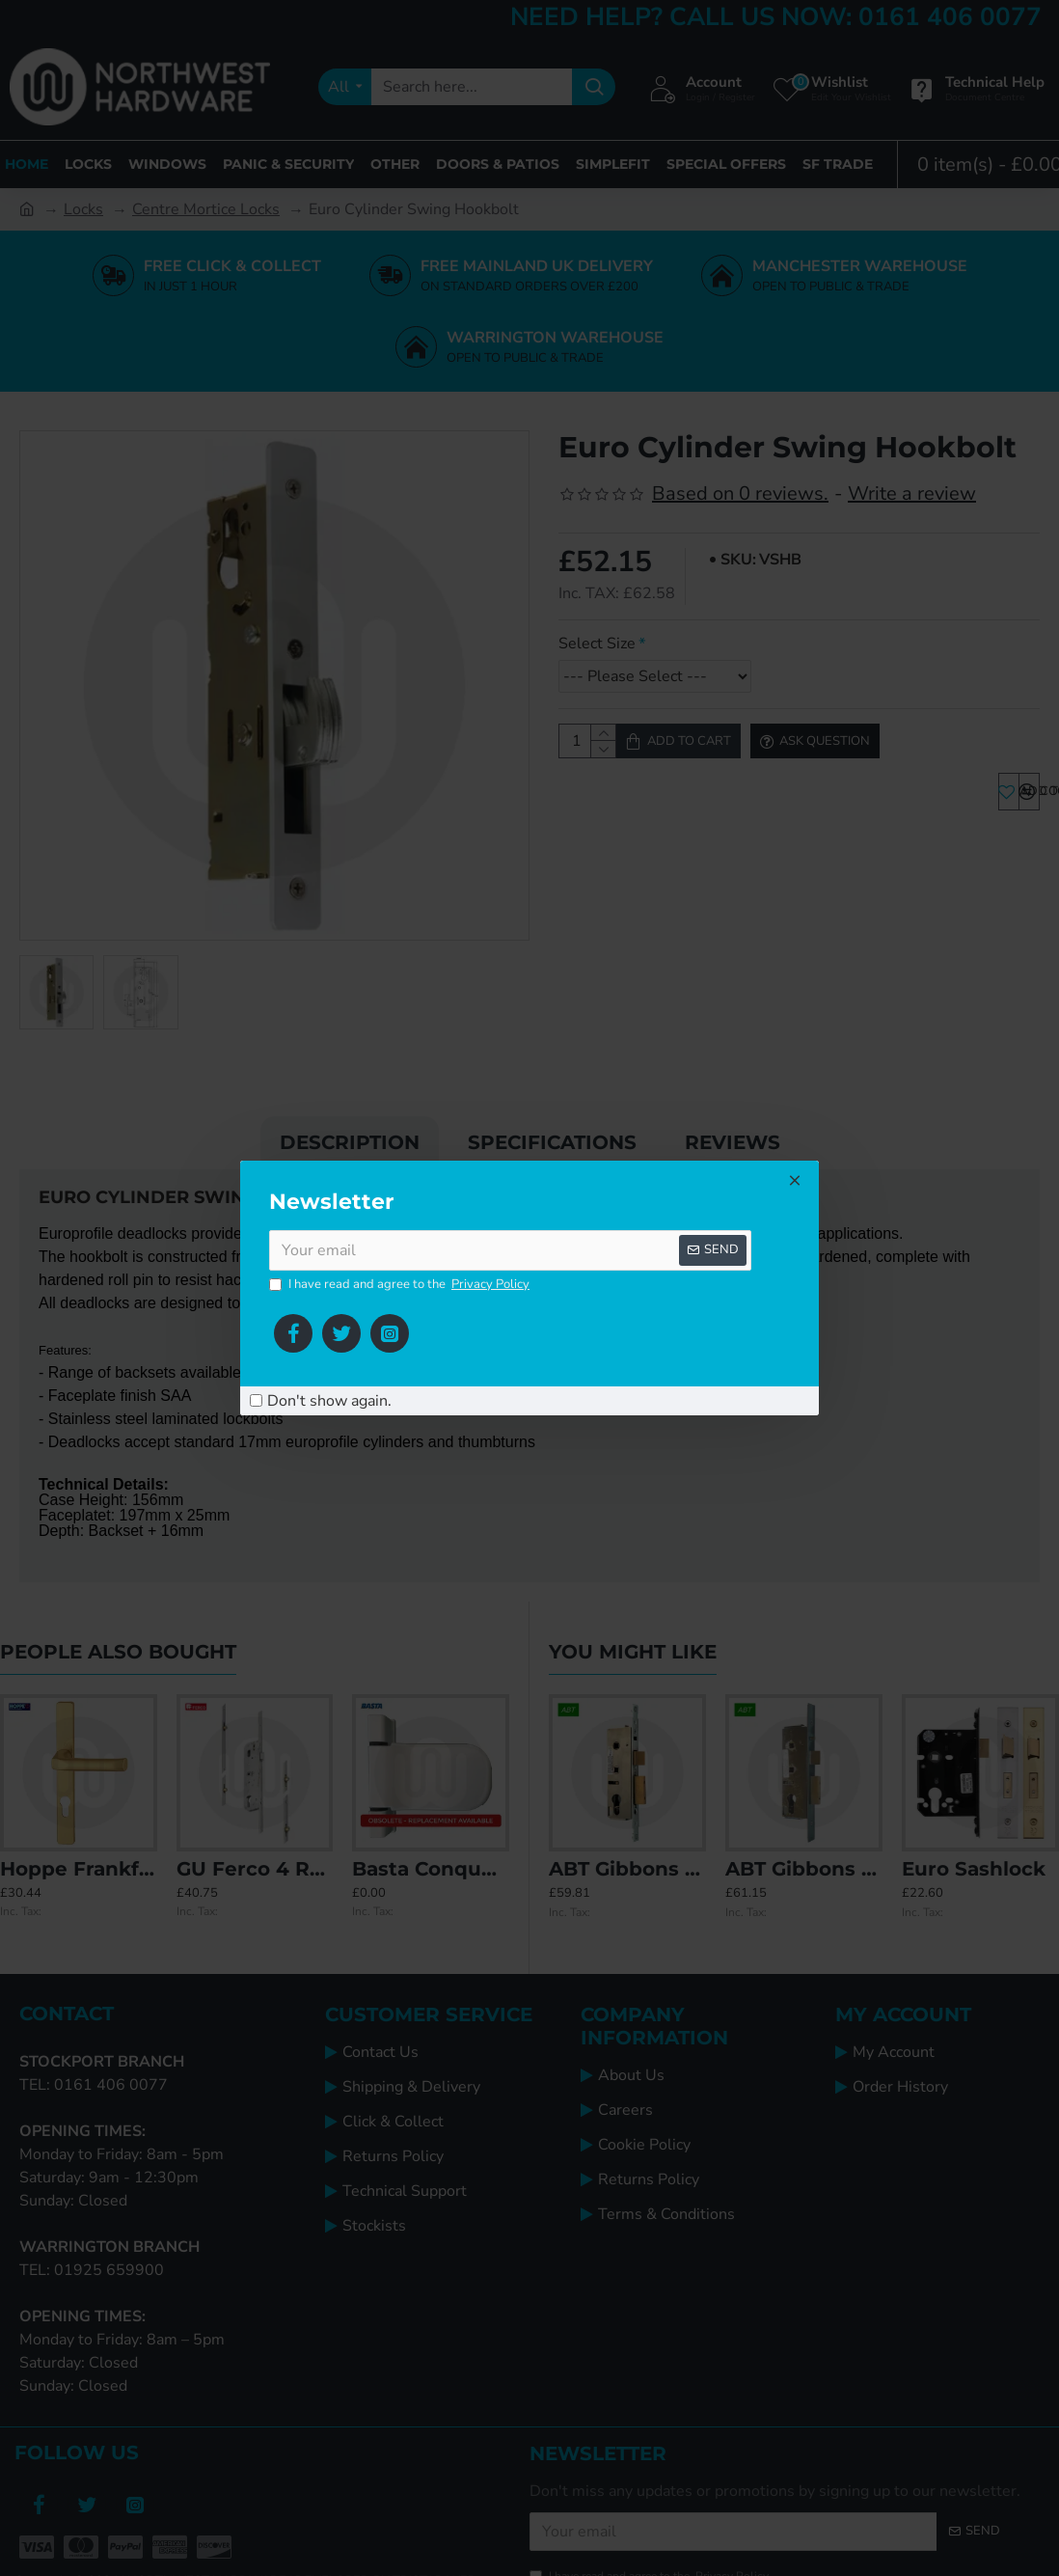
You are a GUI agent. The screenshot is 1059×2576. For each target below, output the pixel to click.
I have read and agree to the (400, 1285)
